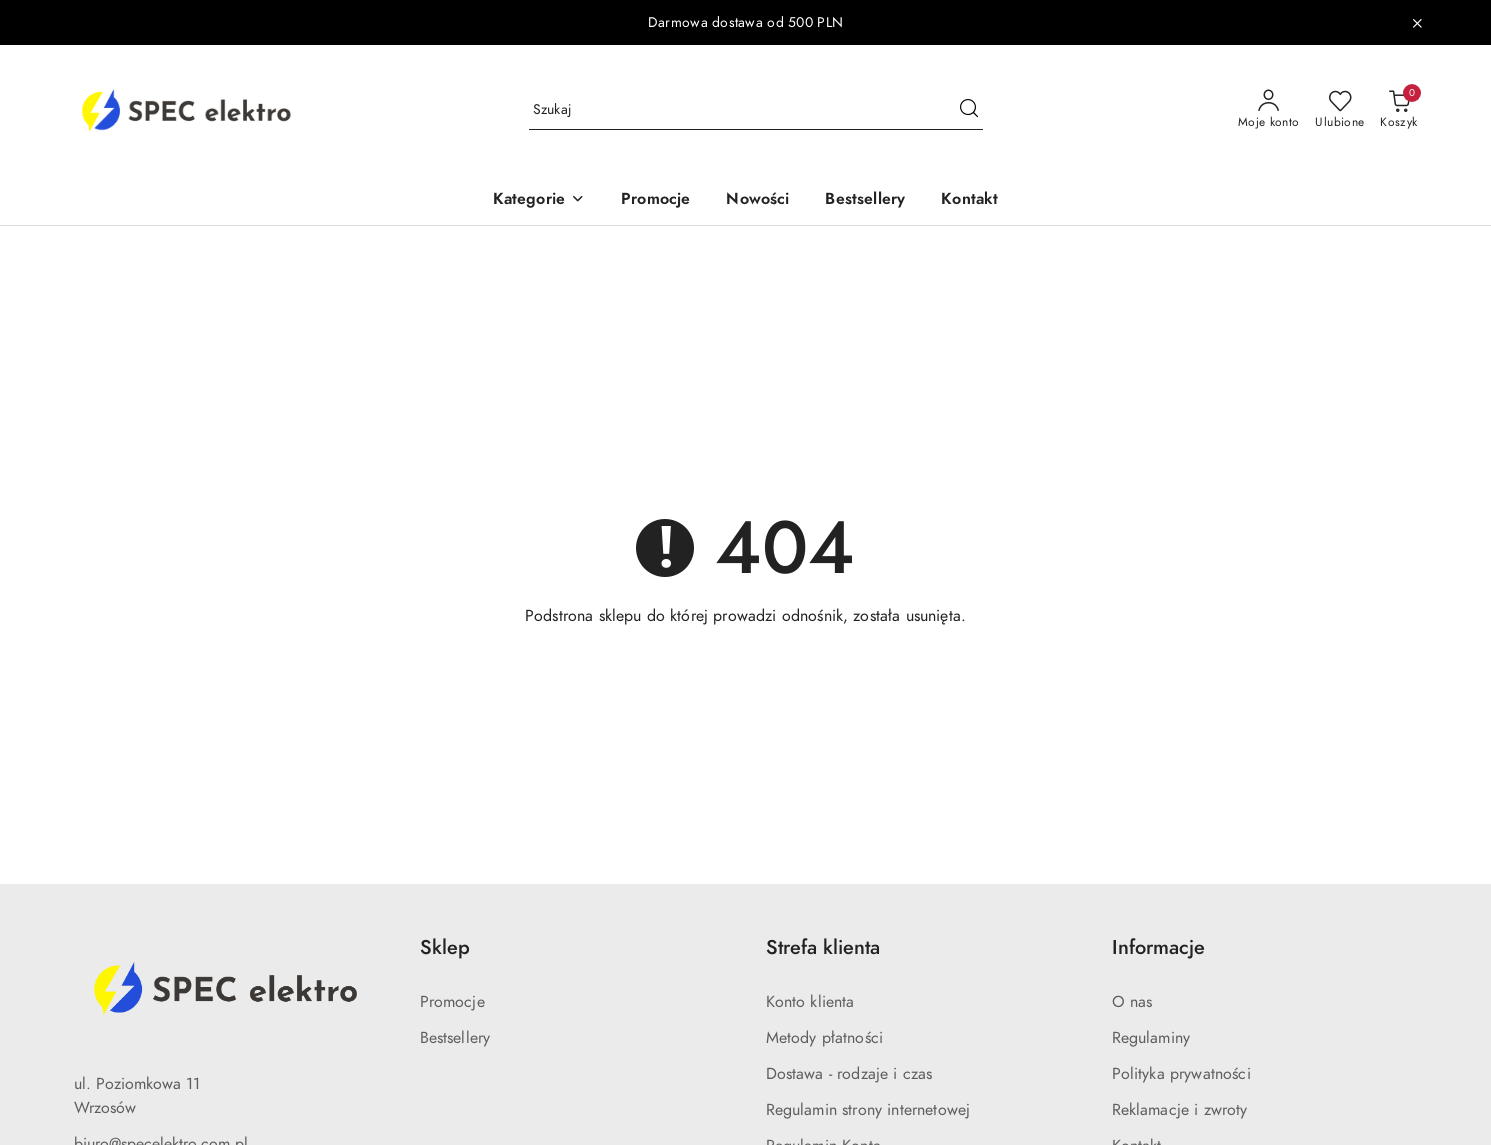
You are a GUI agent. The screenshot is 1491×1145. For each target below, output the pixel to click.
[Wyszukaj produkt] (756, 109)
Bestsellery (455, 1038)
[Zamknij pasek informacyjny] (1417, 23)
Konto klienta (810, 1002)
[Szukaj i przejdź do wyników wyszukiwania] (969, 110)
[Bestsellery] (865, 200)
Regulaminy (1151, 1038)
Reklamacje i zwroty (1180, 1110)
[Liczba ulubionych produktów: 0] (1339, 110)
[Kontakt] (969, 200)
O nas (1132, 1002)
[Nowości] (757, 200)
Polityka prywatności (1181, 1074)
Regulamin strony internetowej (868, 1110)
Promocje (452, 1002)
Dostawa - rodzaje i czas (849, 1074)
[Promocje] (655, 200)
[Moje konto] (1269, 110)
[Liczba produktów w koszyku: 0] (1398, 110)
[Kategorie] (539, 200)
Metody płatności (825, 1038)
